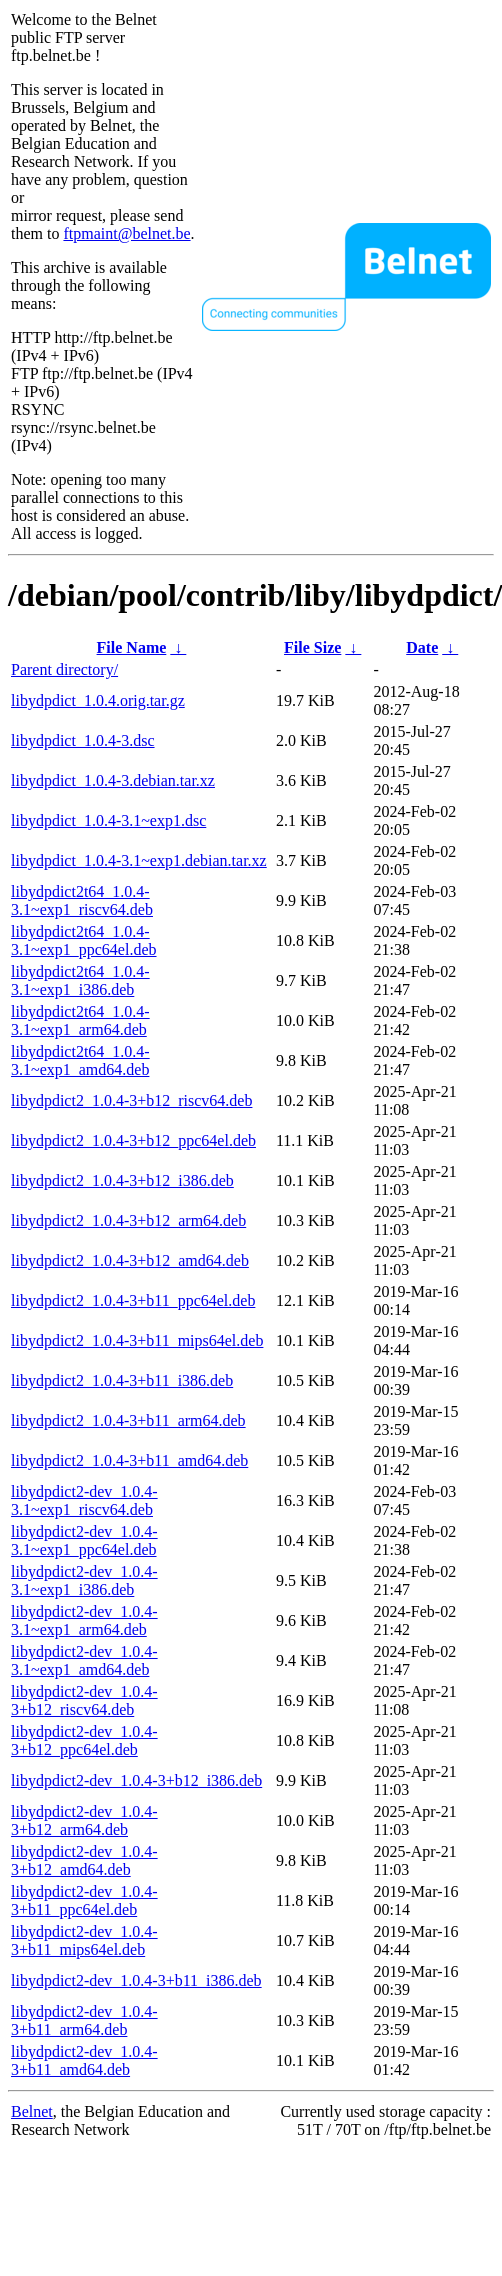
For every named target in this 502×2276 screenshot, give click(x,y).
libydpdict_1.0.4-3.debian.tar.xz (113, 780)
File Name (132, 647)
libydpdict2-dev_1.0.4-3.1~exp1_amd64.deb (84, 1660)
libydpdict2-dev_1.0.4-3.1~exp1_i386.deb (84, 1580)
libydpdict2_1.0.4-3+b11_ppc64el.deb (133, 1300)
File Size (312, 647)
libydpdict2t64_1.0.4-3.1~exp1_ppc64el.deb (84, 940)
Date (422, 647)
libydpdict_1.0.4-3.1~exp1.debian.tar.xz (139, 860)
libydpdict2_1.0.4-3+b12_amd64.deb (130, 1260)
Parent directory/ (64, 669)
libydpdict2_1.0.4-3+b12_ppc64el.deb (133, 1140)
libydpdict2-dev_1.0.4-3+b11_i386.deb (136, 1980)
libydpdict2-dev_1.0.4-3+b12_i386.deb (136, 1780)
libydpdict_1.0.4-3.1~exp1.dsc (108, 820)
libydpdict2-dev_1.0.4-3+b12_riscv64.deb (84, 1700)
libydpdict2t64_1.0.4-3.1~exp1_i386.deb (80, 980)
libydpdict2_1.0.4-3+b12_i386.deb (122, 1180)
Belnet (32, 2111)
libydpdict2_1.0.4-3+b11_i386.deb (122, 1380)
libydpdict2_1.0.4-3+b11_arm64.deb (128, 1420)
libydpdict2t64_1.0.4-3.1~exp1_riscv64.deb (82, 900)
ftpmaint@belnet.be (126, 233)
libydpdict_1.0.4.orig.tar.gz (98, 700)
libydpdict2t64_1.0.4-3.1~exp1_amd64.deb (80, 1060)
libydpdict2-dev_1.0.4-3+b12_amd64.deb (84, 1860)
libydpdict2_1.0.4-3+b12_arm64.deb (128, 1220)
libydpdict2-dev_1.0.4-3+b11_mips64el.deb (84, 1940)
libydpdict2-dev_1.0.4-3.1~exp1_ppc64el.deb (84, 1540)
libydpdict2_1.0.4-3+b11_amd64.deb (129, 1460)
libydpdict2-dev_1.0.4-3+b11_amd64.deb (84, 2060)
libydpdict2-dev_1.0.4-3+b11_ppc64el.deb (84, 1900)
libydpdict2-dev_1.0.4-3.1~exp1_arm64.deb (84, 1620)
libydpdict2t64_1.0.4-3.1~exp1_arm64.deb (80, 1020)
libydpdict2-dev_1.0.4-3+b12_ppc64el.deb (84, 1740)
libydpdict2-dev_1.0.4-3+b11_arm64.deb (84, 2020)
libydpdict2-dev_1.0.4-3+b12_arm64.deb (84, 1820)
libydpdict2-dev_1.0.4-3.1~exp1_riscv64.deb (84, 1500)
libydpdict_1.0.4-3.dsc (83, 740)
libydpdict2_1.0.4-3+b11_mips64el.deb (137, 1340)
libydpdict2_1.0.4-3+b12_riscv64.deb (131, 1100)
